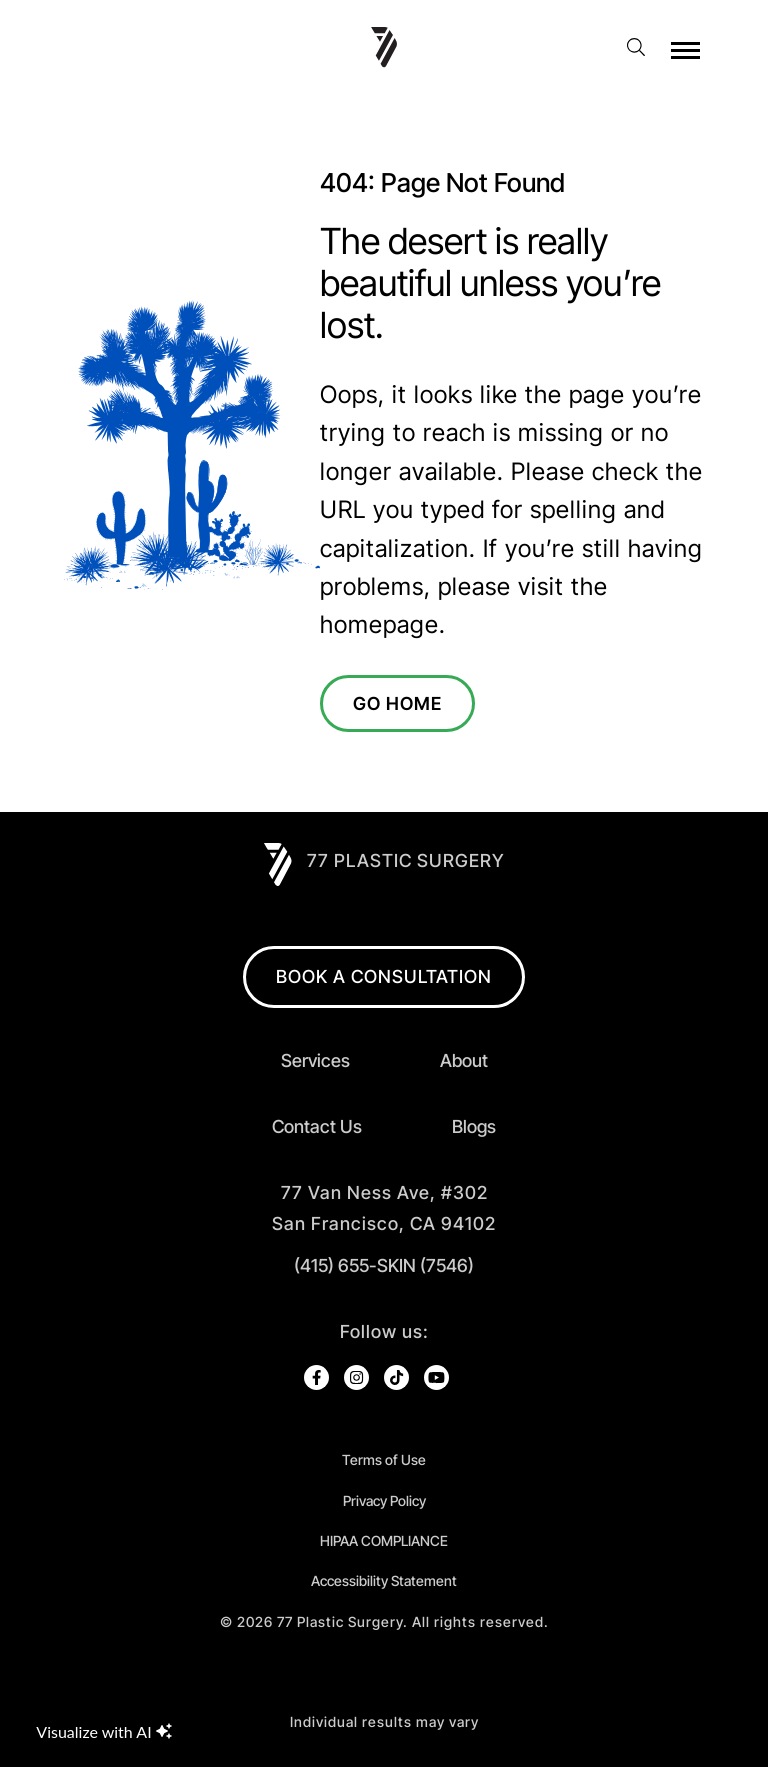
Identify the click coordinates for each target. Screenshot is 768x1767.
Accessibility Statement (384, 1580)
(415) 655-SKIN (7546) (384, 1265)
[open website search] (642, 47)
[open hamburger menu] (685, 50)
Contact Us (317, 1126)
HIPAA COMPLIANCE (384, 1540)
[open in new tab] (384, 1208)
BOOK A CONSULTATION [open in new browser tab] (384, 976)
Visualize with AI (104, 1731)
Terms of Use (384, 1459)
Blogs (474, 1126)
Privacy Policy (384, 1500)
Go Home (397, 703)
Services (315, 1060)
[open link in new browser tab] (316, 1377)
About (464, 1060)
